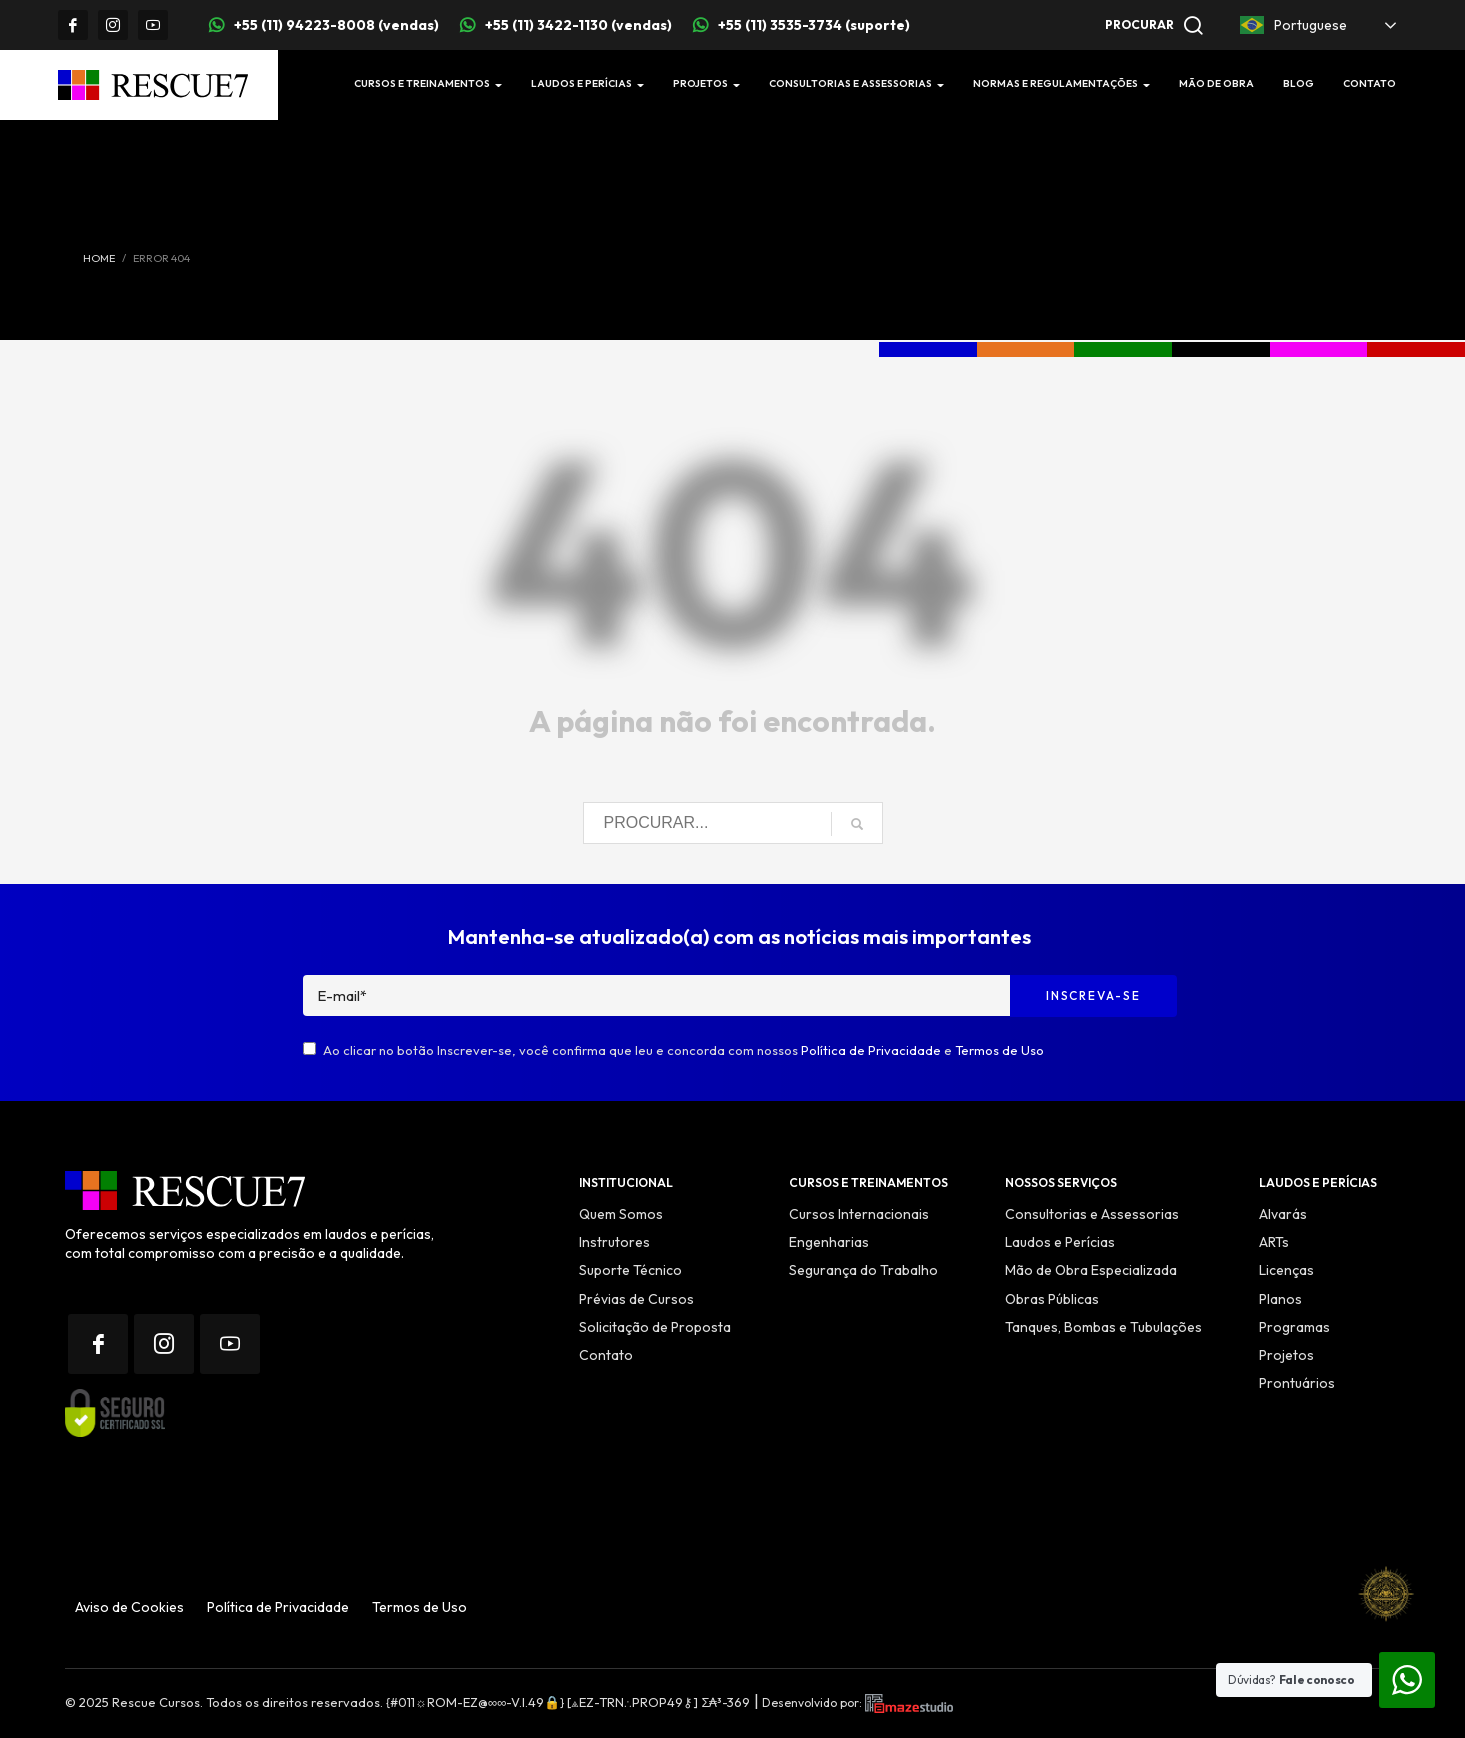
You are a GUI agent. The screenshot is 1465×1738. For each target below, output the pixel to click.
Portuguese (1293, 25)
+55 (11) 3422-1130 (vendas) (578, 25)
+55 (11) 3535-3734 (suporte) (814, 25)
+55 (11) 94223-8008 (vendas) (336, 25)
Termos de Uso (999, 1050)
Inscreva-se (1093, 995)
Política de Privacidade (871, 1050)
